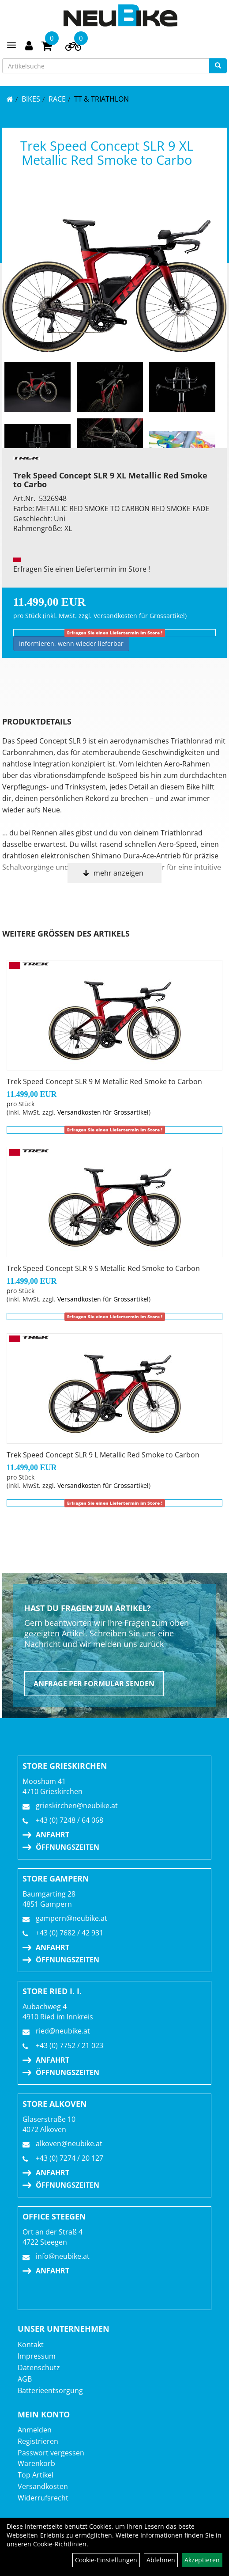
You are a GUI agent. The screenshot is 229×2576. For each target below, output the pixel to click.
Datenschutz (39, 2367)
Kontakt (31, 2344)
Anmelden (35, 2430)
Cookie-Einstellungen (106, 2560)
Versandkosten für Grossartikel (139, 615)
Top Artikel (35, 2475)
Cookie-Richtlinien (59, 2544)
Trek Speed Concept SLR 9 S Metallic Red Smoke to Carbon (103, 1268)
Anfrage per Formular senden (94, 1683)
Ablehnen (160, 2560)
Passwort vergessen (51, 2453)
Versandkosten (43, 2486)
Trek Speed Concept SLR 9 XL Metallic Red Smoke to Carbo (106, 152)
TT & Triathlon (101, 99)
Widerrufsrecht (43, 2498)
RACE (57, 99)
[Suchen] (218, 65)
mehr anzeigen (118, 873)
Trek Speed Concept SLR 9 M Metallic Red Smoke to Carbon (104, 1081)
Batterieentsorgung (50, 2390)
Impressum (37, 2356)
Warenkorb (36, 2463)
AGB (25, 2379)
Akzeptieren (202, 2560)
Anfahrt (52, 1835)
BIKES (31, 99)
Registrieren (38, 2441)
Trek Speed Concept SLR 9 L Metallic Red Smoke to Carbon (103, 1455)
